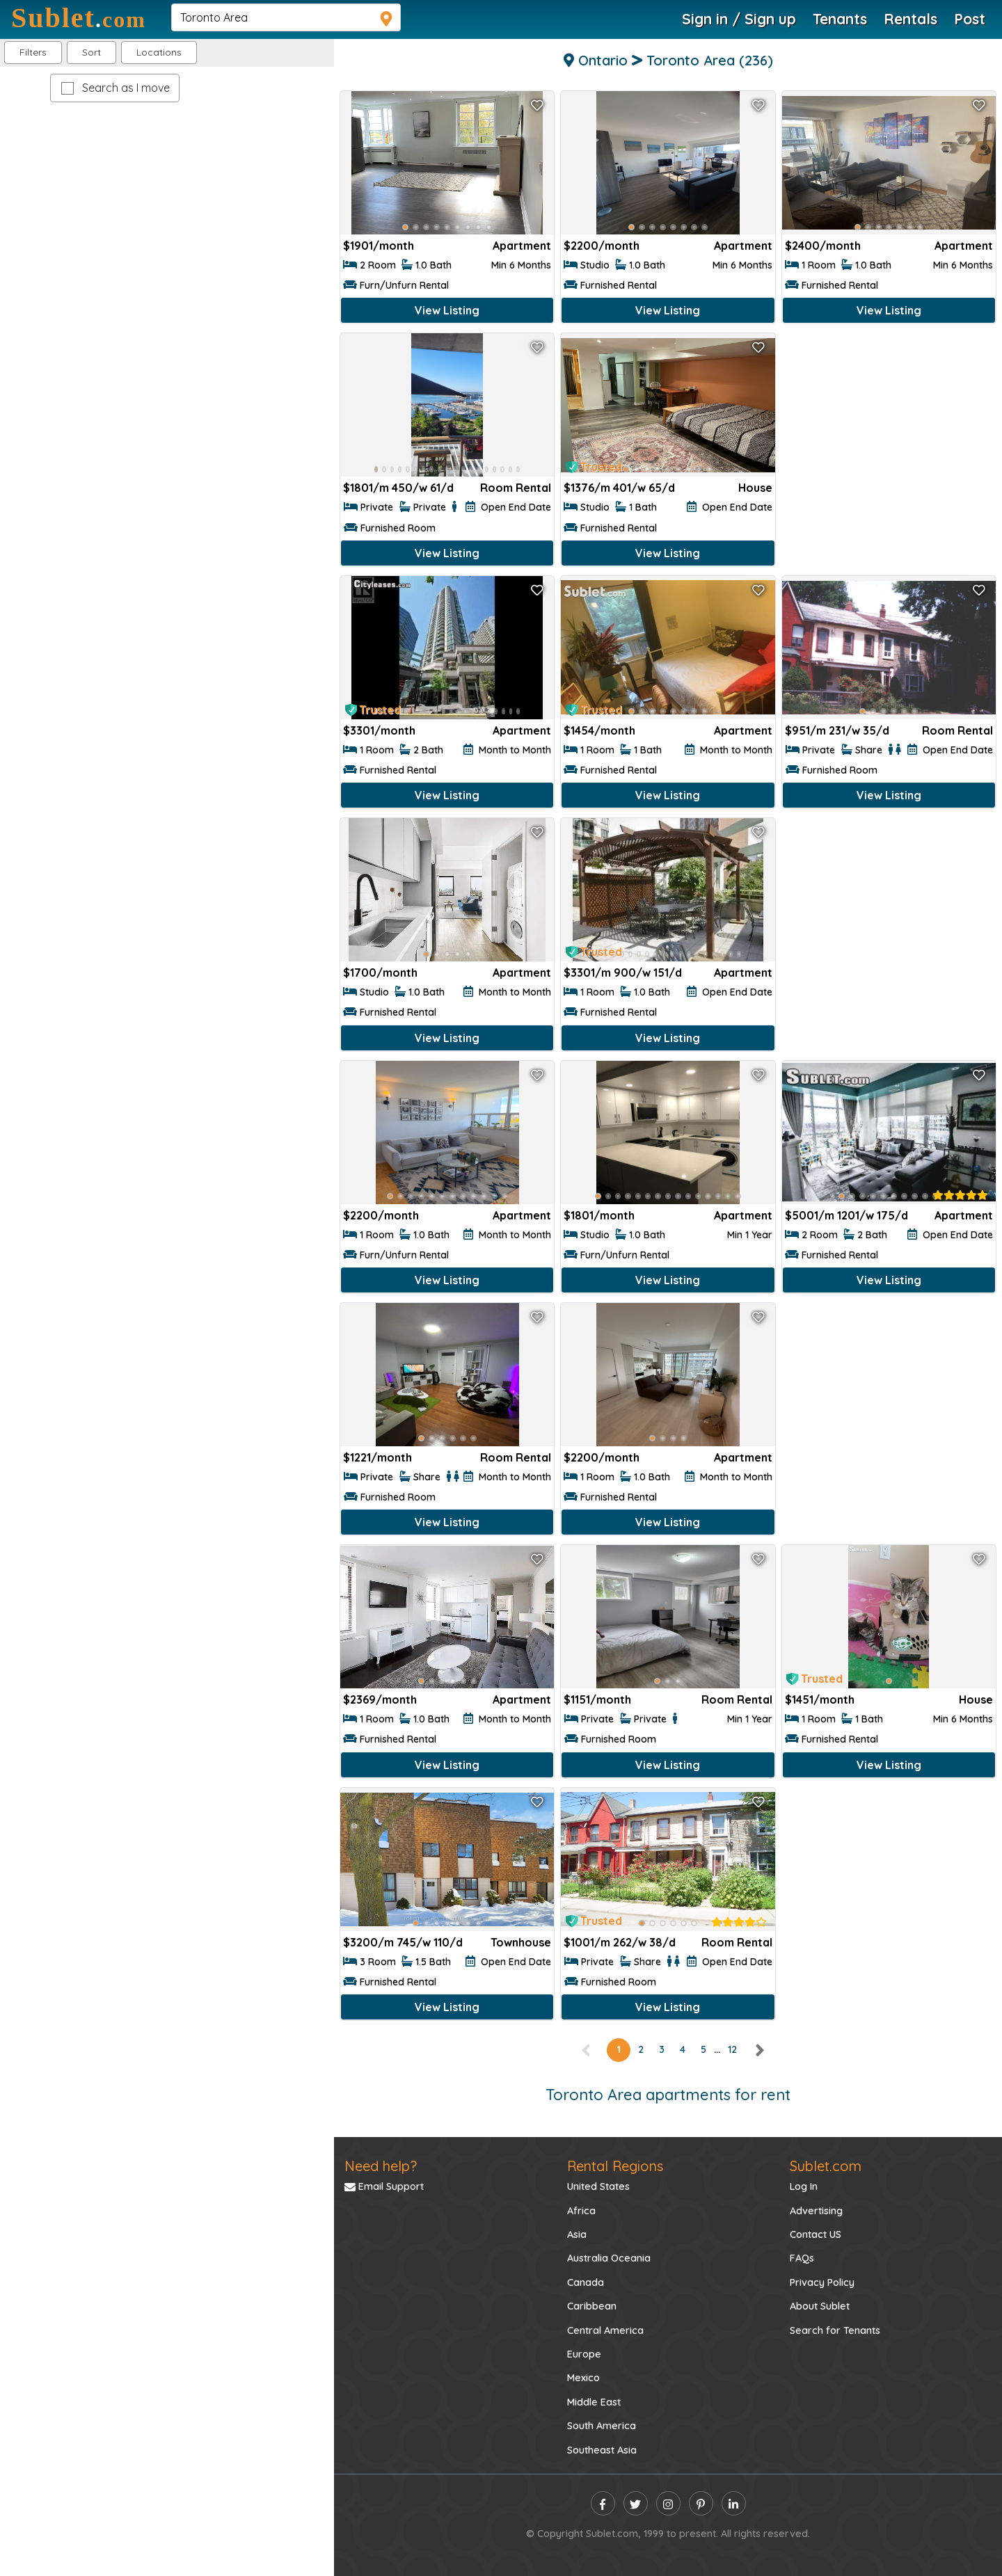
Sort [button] (91, 52)
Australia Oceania (609, 2258)
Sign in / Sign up (739, 19)
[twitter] (635, 2503)
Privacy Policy (822, 2282)
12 (732, 2049)
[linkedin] (734, 2503)
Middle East (594, 2402)
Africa (581, 2211)
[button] (159, 52)
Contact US (815, 2234)
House (755, 488)
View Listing (447, 310)
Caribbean (592, 2306)
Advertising (816, 2211)
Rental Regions (615, 2166)
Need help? (380, 2166)
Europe (584, 2354)
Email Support (384, 2186)
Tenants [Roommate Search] (840, 19)
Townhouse (521, 1942)
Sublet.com (825, 2166)
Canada (585, 2282)
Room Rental (515, 488)
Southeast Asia (602, 2450)
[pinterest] (701, 2503)
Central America (605, 2330)
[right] (759, 2049)
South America (601, 2425)
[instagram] (668, 2503)
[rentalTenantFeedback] (960, 1195)
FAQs (802, 2258)
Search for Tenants (835, 2330)
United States (598, 2186)
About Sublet (820, 2306)
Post (969, 19)
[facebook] (603, 2503)
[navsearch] (286, 17)
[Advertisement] (889, 430)
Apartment (522, 246)
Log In (804, 2186)
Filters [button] (33, 52)
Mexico (583, 2377)
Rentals (910, 19)
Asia (577, 2234)
